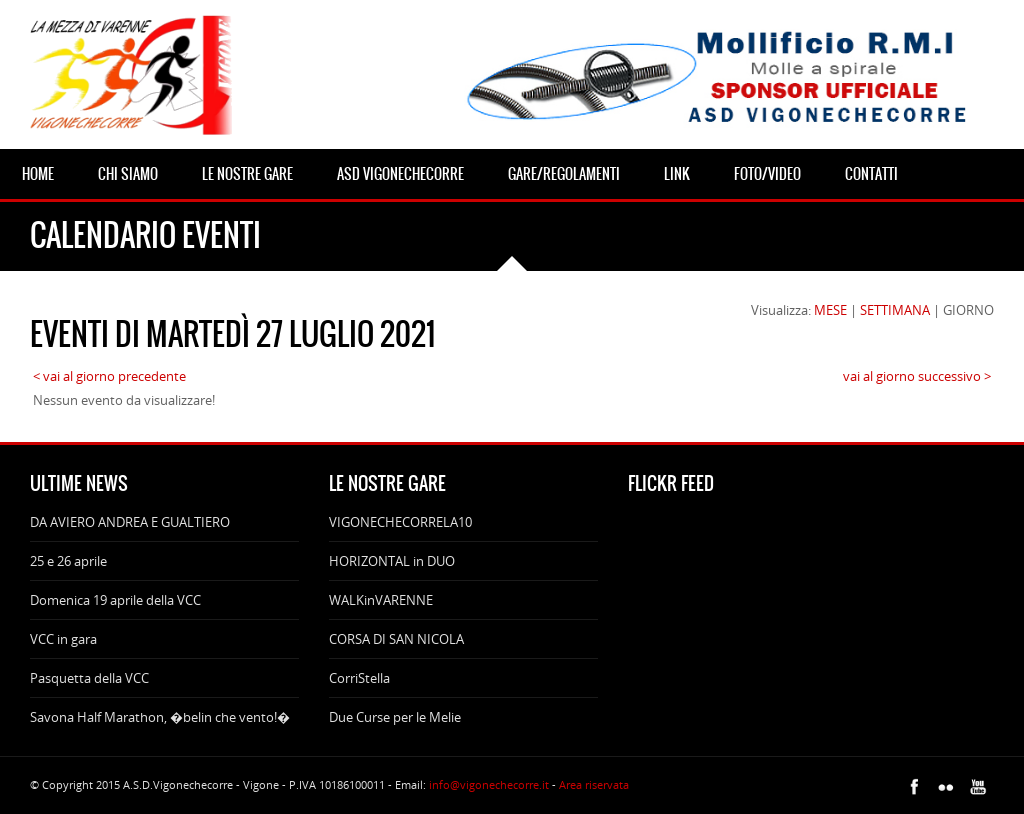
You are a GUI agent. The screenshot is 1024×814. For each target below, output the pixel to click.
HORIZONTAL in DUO (392, 561)
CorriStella (359, 678)
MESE (830, 310)
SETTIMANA (895, 310)
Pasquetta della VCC (89, 678)
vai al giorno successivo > (917, 376)
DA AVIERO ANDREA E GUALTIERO (130, 522)
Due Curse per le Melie (395, 717)
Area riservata (594, 784)
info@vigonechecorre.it (489, 784)
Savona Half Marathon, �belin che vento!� (160, 717)
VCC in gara (63, 639)
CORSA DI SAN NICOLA (396, 639)
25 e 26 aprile (68, 561)
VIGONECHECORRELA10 (400, 522)
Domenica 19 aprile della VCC (115, 600)
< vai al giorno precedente (109, 376)
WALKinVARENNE (381, 600)
